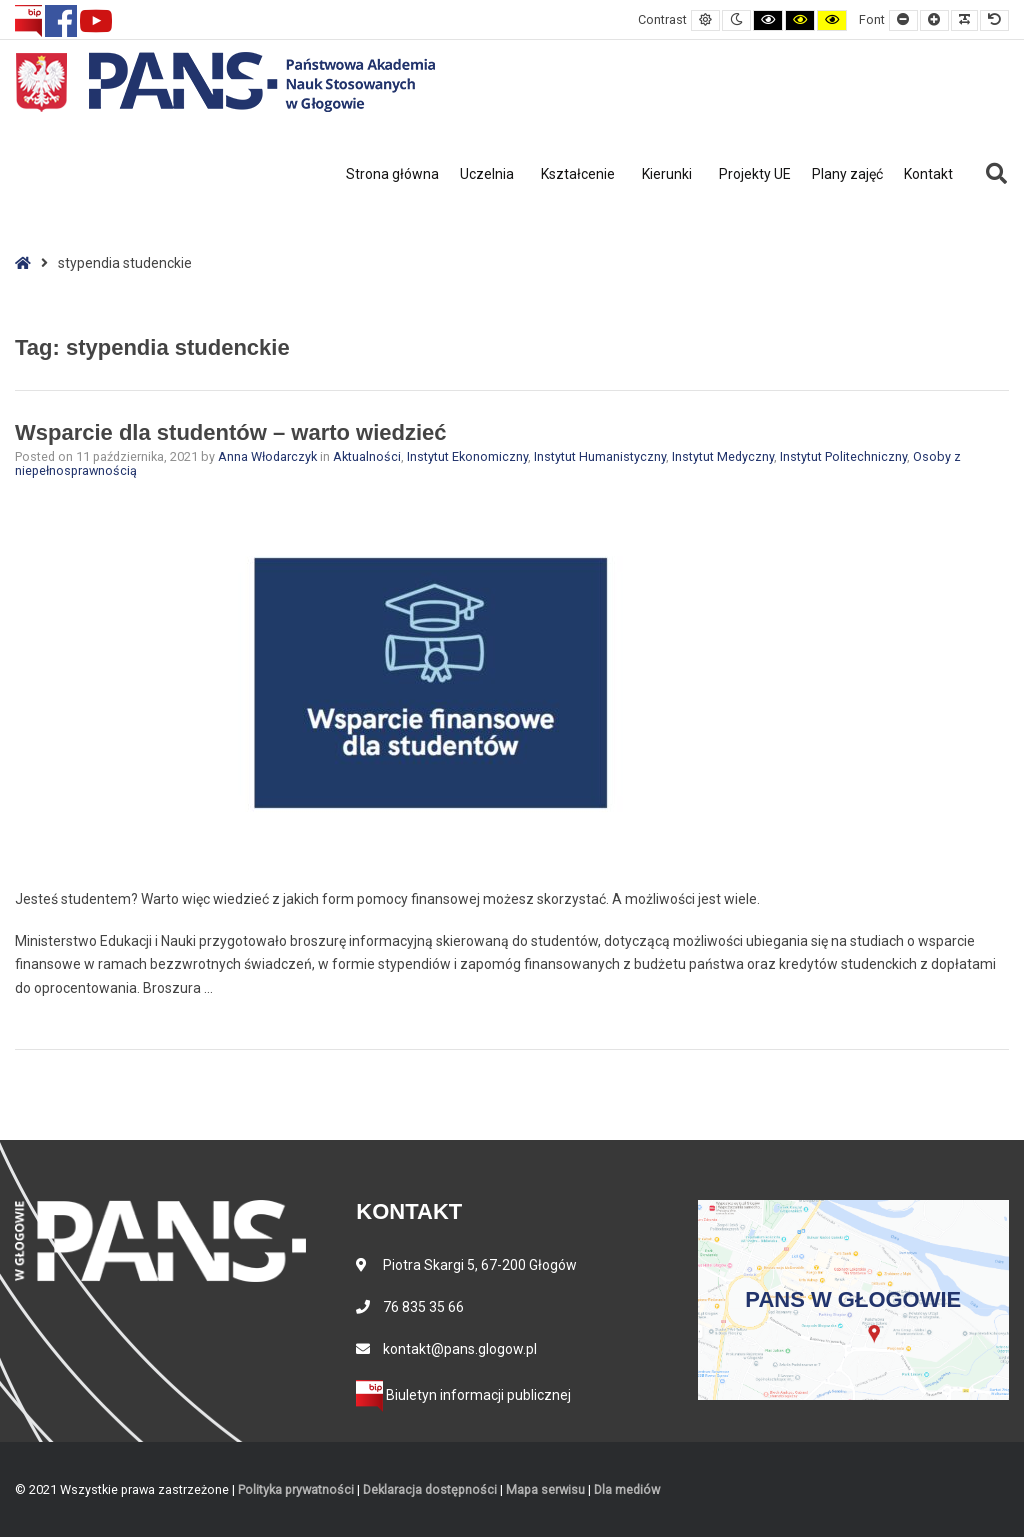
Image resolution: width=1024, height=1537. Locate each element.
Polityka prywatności (296, 1489)
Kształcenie (578, 174)
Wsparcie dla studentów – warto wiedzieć (231, 432)
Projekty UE (755, 174)
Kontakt (928, 174)
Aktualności (367, 456)
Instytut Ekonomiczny (467, 456)
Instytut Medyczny (723, 456)
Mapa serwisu (545, 1489)
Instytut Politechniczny (843, 456)
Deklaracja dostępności (430, 1489)
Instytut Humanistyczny (600, 456)
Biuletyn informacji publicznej (463, 1395)
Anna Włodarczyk (269, 456)
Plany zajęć (847, 174)
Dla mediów (627, 1489)
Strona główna (392, 174)
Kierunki (667, 174)
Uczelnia (487, 174)
